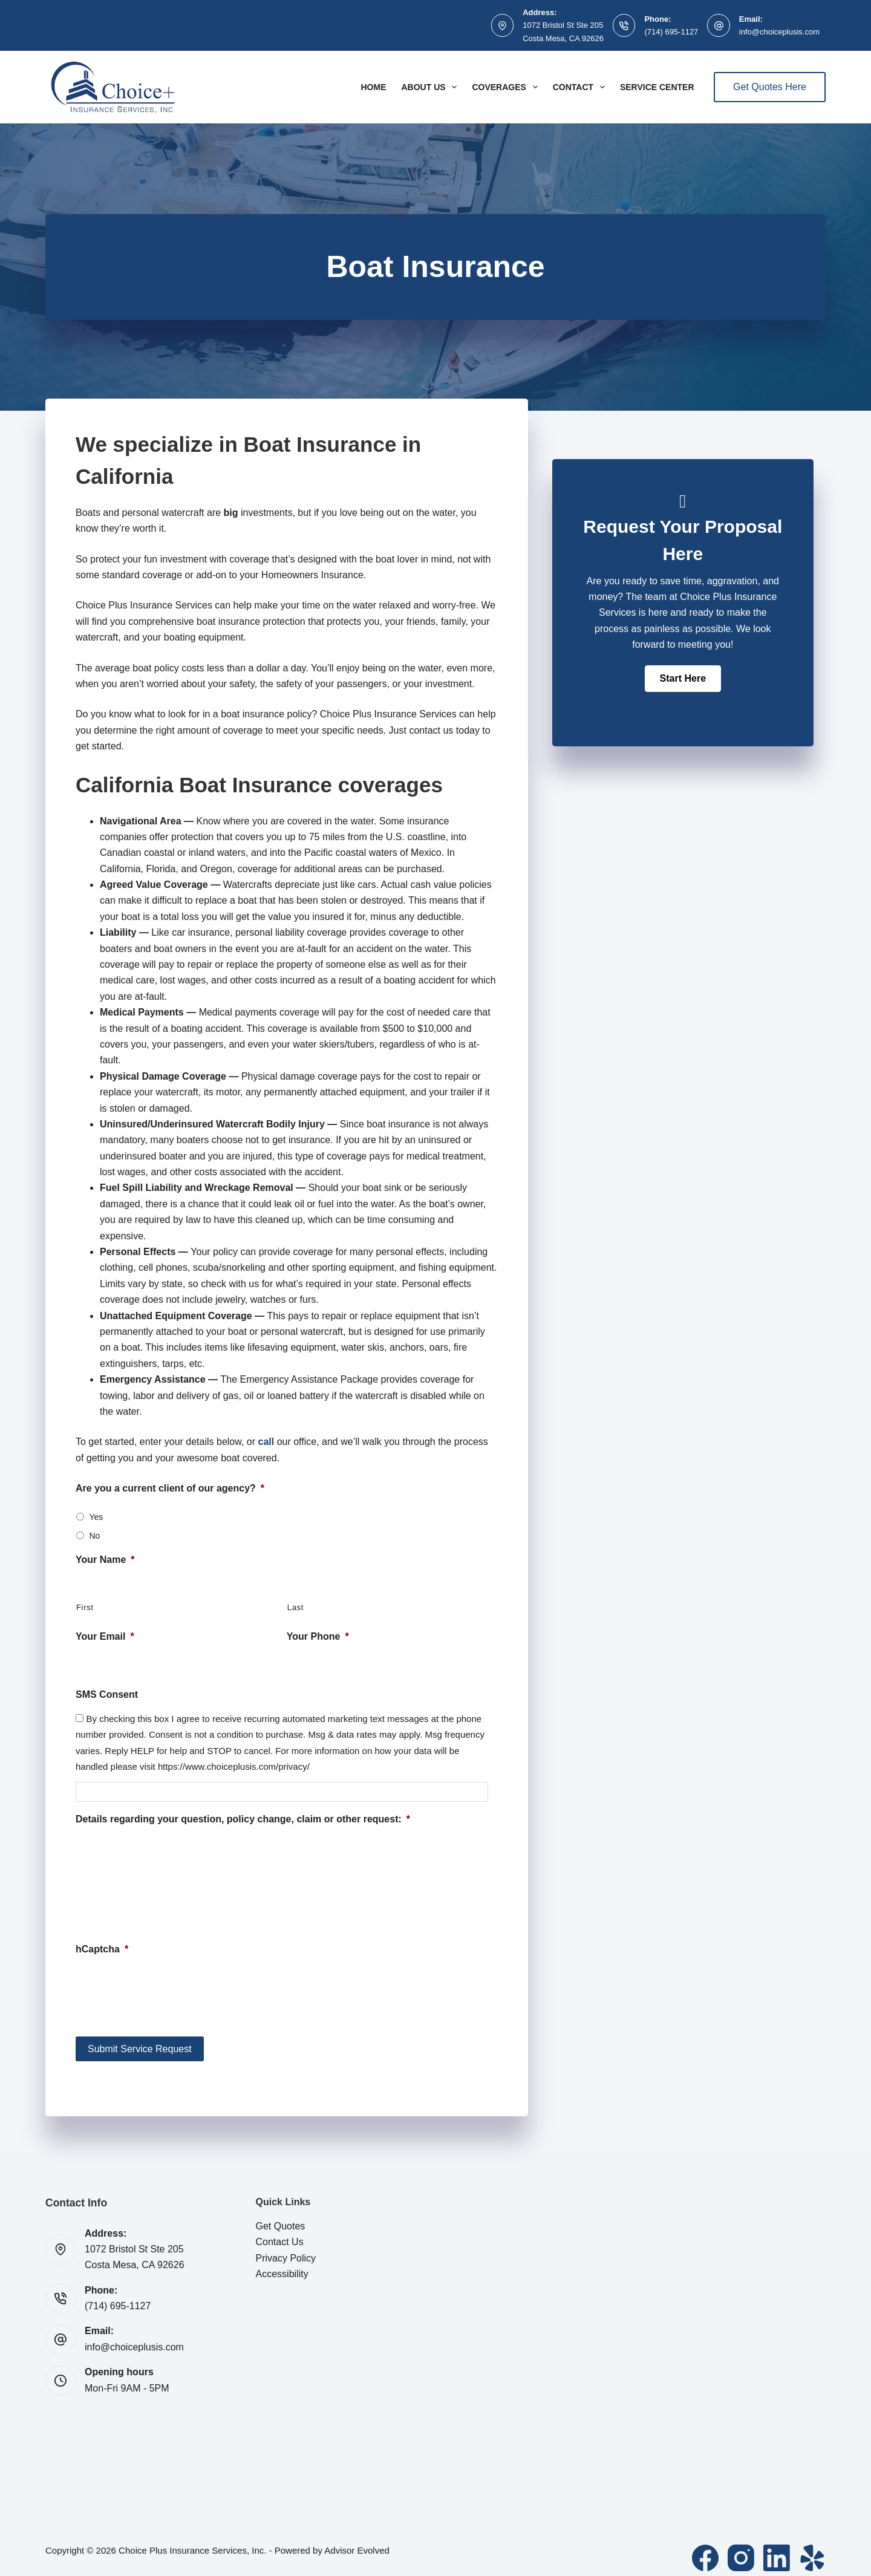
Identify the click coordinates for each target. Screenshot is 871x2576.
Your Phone (318, 1636)
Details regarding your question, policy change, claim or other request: (243, 1819)
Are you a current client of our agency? (170, 1488)
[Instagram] (741, 2547)
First (85, 1607)
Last (295, 1607)
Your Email (105, 1636)
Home (373, 87)
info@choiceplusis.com (779, 31)
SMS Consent (107, 1694)
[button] (683, 678)
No (94, 1536)
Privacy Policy (286, 2248)
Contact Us (280, 2232)
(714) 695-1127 (671, 31)
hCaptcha (102, 1949)
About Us (431, 87)
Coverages (507, 87)
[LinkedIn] (776, 2547)
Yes (96, 1517)
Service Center (657, 87)
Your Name (105, 1559)
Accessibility (282, 2264)
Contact (581, 87)
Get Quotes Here (769, 87)
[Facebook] (705, 2547)
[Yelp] (812, 2547)
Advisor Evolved (357, 2540)
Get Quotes (280, 2216)
